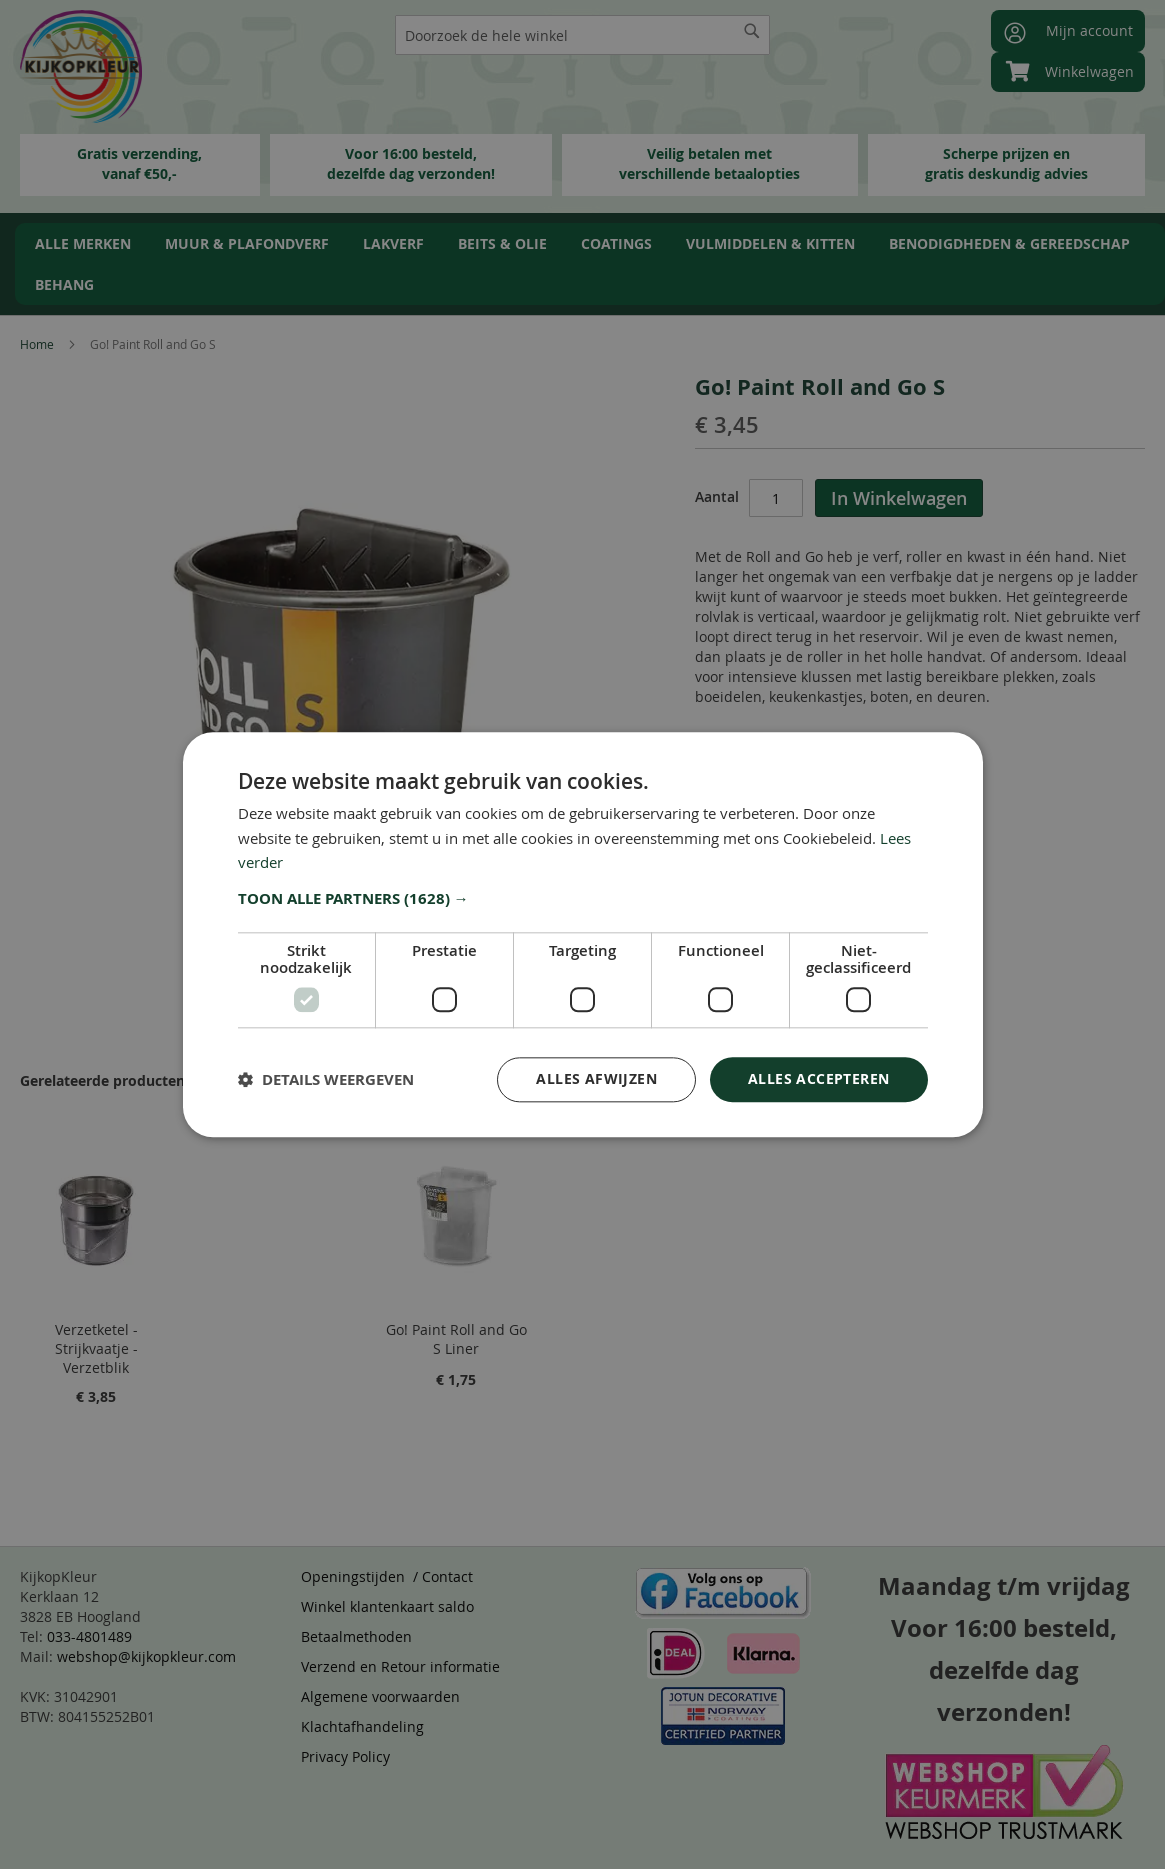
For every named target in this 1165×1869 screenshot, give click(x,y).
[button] (583, 899)
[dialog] (582, 934)
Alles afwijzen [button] (596, 1078)
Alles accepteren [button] (818, 1078)
